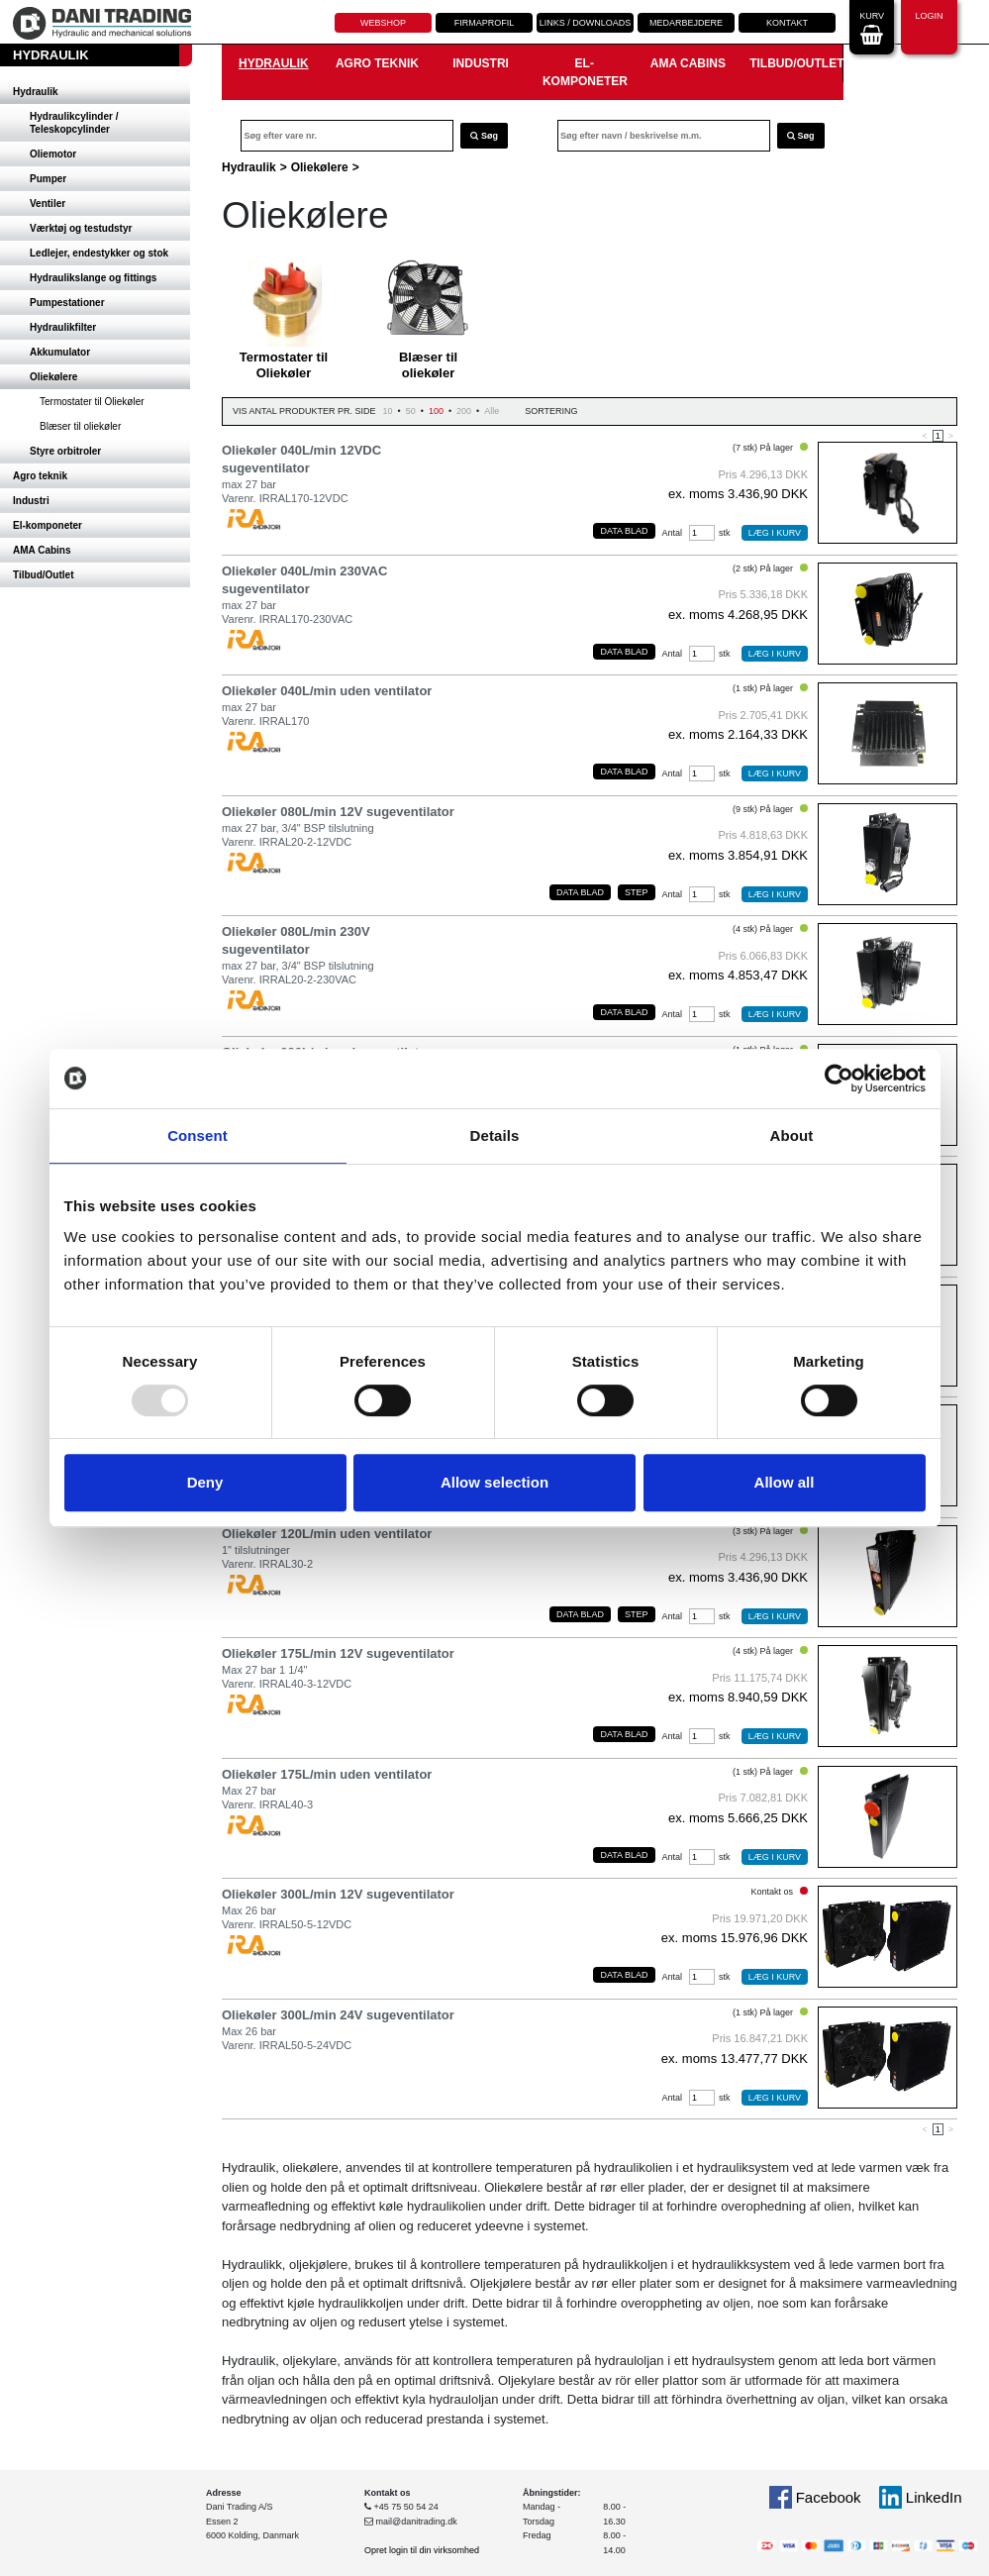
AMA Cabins (42, 550)
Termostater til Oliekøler (92, 401)
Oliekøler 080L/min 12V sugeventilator (338, 811)
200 (463, 411)
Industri (31, 500)
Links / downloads (586, 23)
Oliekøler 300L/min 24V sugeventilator (338, 2015)
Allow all (784, 1482)
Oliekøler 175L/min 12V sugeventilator (338, 1653)
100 (436, 411)
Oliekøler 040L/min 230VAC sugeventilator (304, 580)
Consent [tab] (197, 1135)
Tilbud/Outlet (43, 574)
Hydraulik (35, 91)
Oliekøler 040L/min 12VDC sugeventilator (301, 459)
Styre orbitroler (65, 451)
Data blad (623, 531)
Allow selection (494, 1482)
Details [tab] (495, 1135)
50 (411, 411)
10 (388, 411)
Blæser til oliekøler (80, 426)
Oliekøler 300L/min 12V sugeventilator (338, 1894)
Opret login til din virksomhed (421, 2550)
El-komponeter (47, 525)
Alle (491, 411)
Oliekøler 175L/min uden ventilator (327, 1774)
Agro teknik (40, 475)
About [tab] (792, 1135)
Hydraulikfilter (63, 327)
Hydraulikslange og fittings (93, 277)
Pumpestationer (67, 302)
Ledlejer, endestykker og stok (99, 253)
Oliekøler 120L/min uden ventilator (327, 1533)
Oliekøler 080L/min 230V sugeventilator (296, 940)
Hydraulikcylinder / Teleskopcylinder (74, 123)
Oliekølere (53, 376)
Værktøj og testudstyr (81, 228)
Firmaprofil (484, 23)
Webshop (383, 23)
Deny (205, 1482)
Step (636, 892)
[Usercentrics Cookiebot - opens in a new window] (839, 1078)
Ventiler (47, 203)
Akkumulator (60, 352)
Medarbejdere (686, 23)
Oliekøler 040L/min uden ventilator (327, 690)
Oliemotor (53, 154)
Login (928, 25)
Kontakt (787, 23)
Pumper (48, 178)
